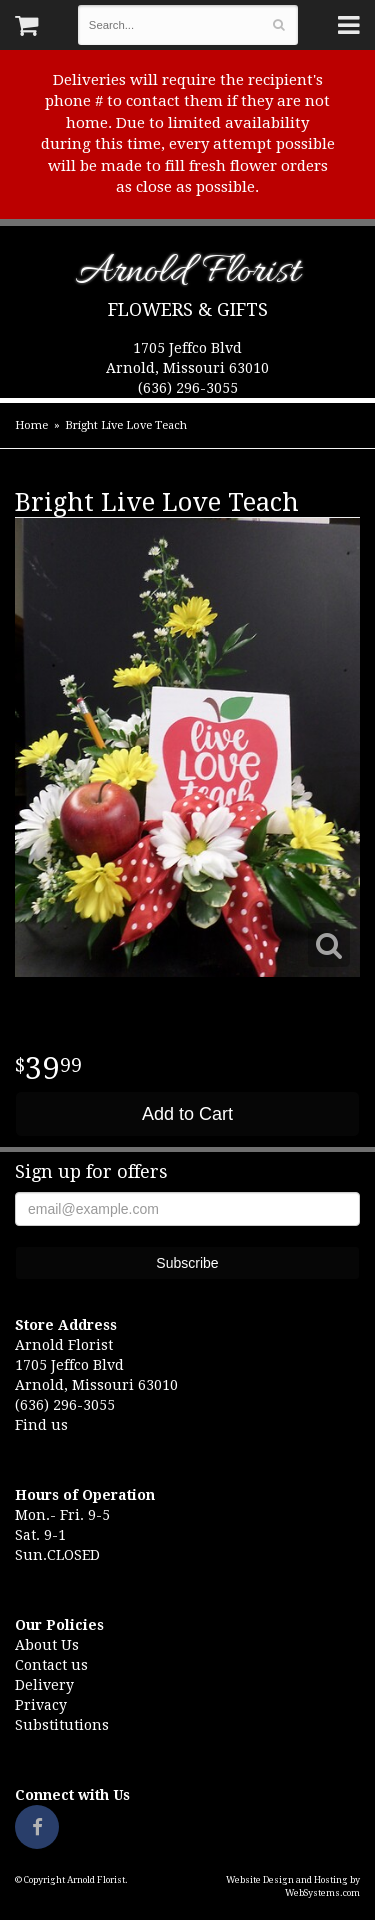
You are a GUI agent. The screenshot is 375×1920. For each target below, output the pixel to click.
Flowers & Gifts (188, 309)
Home (31, 425)
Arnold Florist (187, 275)
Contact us (51, 1665)
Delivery (44, 1685)
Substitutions (62, 1725)
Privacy (41, 1705)
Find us (41, 1425)
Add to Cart (187, 1114)
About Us (47, 1645)
